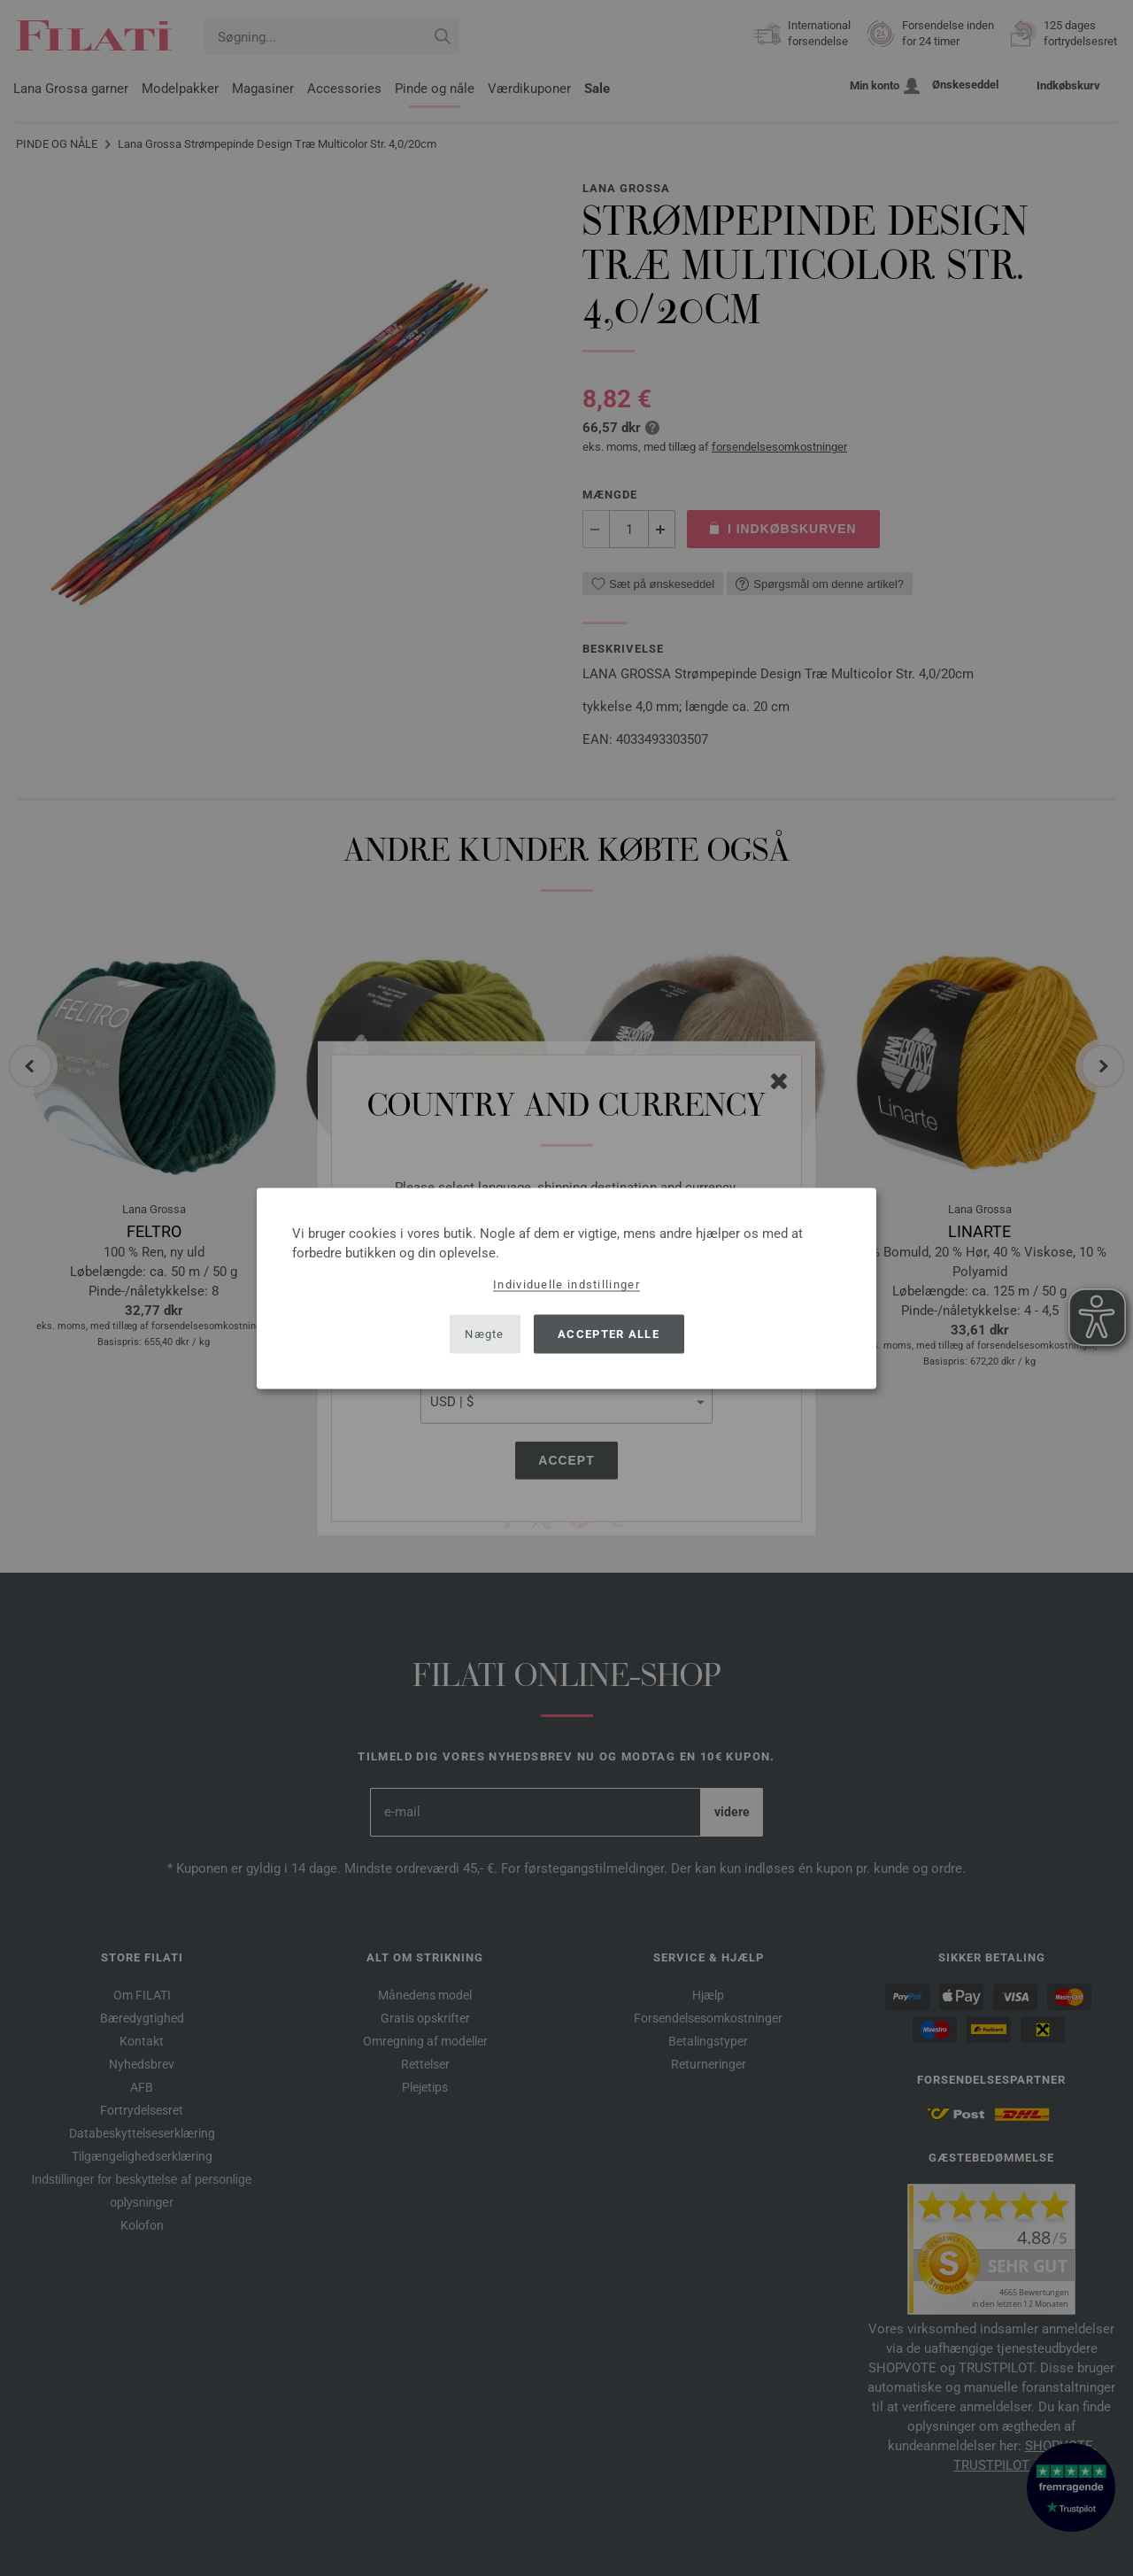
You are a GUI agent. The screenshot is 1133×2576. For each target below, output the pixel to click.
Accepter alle (608, 1334)
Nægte (485, 1334)
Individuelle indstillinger (566, 1283)
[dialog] (566, 1288)
